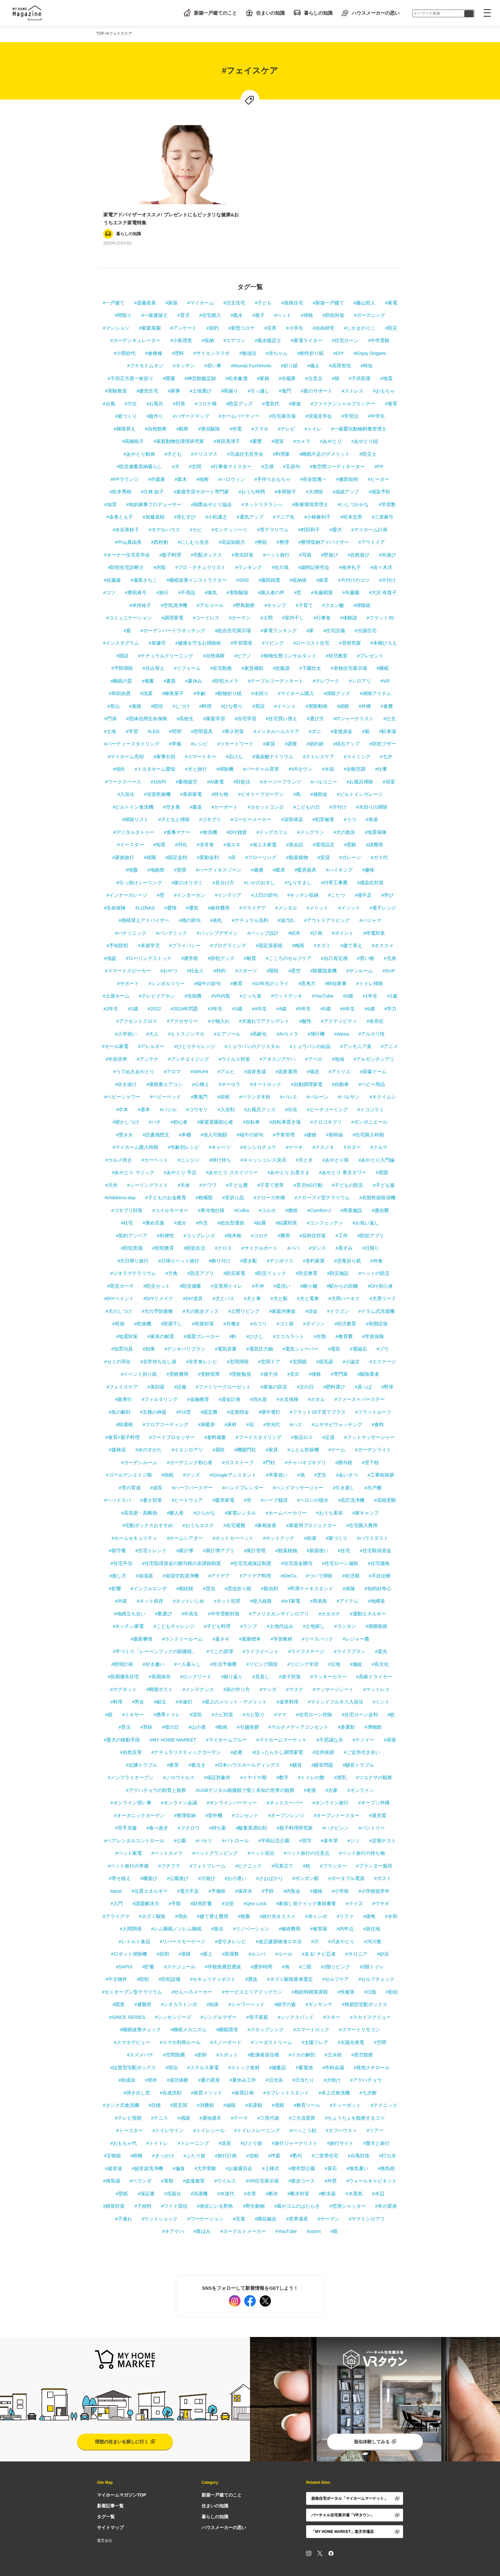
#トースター (129, 2110)
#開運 (169, 358)
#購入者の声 (271, 572)
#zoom (313, 2210)
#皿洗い (282, 1265)
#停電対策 (374, 912)
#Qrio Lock (255, 1883)
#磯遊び (148, 1858)
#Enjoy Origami (370, 332)
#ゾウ (383, 1328)
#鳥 (297, 773)
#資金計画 (229, 1379)
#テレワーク (326, 660)
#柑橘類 (204, 1177)
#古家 (332, 1769)
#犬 (175, 446)
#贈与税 (343, 1442)
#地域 (338, 1038)
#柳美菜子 (173, 673)
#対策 (179, 383)
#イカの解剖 (302, 2034)
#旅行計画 (226, 2135)
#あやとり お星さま (289, 1152)
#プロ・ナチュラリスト (200, 547)
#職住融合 (265, 2198)
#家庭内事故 (282, 1290)
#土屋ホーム (116, 975)
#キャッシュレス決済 (263, 1139)
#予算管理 (284, 1114)
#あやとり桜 (335, 1139)
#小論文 (351, 1341)
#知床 (213, 1984)
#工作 (341, 1215)
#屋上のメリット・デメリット (234, 1681)
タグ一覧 (106, 2496)
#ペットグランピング (215, 1832)
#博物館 (372, 1706)
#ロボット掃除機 (129, 1933)
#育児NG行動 (307, 1164)
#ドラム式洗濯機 (376, 1290)
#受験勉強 (240, 1353)
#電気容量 (226, 1328)
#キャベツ (220, 1126)
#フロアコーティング (165, 1404)
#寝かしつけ (126, 1101)
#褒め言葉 (153, 1202)
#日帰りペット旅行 (178, 1240)
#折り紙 (289, 345)
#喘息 (313, 1051)
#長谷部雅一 (313, 458)
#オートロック (265, 1064)
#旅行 (162, 572)
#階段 (273, 950)
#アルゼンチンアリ (374, 1038)
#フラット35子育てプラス (318, 1391)
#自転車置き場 (285, 1101)
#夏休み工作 (243, 2059)
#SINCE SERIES (127, 1996)
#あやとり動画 (139, 433)
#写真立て (282, 1845)
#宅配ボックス (206, 534)
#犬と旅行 (196, 748)
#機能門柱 (245, 1429)
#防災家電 (234, 1252)
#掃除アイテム (375, 673)
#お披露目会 (239, 2148)
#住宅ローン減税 (340, 1543)
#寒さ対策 (233, 711)
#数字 (282, 1757)
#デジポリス (280, 1240)
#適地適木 (210, 2097)
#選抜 (251, 1958)
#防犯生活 (194, 1227)
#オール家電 (115, 1026)
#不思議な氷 (329, 1719)
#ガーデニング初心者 (189, 1442)
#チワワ (207, 1164)
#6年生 (347, 988)
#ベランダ (140, 2160)
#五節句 (291, 446)
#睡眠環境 (227, 2009)
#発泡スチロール (372, 2047)
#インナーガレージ (127, 874)
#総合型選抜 (230, 1202)
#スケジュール (179, 1946)
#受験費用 (177, 1353)
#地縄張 (376, 1580)
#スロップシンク (266, 2009)
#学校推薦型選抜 (223, 1946)
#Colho (241, 1190)
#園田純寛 (269, 559)
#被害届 (318, 1908)
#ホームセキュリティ (134, 1517)
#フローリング (260, 837)
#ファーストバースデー (360, 1379)
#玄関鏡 (298, 1341)
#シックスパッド (296, 1996)
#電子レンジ (383, 887)
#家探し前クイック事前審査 (306, 1883)
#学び (387, 874)
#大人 (152, 1013)
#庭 (127, 610)
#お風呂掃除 (360, 761)
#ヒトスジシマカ (186, 1013)
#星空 (294, 950)
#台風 (109, 383)
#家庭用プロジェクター (311, 1505)
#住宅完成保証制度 (251, 1543)
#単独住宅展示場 (349, 647)
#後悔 (369, 1895)
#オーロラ (229, 1064)
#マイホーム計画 (369, 509)
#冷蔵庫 (287, 358)
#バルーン (317, 1076)
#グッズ (191, 1454)
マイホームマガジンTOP (121, 2474)
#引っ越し (258, 370)
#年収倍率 (116, 1038)
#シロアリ (360, 660)
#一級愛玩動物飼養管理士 (358, 408)
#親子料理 (170, 534)
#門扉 (110, 698)
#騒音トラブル (358, 1744)
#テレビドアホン (157, 975)
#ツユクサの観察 (374, 1757)
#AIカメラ (287, 1013)
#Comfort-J (319, 1190)
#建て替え (351, 925)
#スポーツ (246, 950)
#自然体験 (213, 635)
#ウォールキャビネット (371, 2160)
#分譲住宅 (365, 610)
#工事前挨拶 (380, 1454)
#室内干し (293, 597)
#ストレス (353, 370)
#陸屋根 (124, 1404)
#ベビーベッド (165, 1076)
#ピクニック (248, 1845)
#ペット (282, 294)
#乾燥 (118, 1303)
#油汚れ (286, 899)
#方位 (131, 383)
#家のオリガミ (187, 862)
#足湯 (328, 1416)
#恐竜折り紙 (347, 1240)
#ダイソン (314, 1303)
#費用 (284, 1215)
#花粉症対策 (312, 1215)
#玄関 (195, 446)
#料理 (205, 685)
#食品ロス (302, 1416)
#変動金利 (207, 837)
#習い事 (212, 345)
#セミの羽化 (117, 1341)
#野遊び (329, 534)
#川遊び (206, 1858)
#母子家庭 (257, 1996)
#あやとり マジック (133, 1152)
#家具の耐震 (160, 1316)
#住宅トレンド (151, 1530)
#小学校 (340, 1870)
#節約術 (315, 723)
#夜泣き (196, 1744)
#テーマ (239, 2097)
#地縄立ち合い (129, 1593)
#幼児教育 (345, 1303)
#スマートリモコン (359, 2009)
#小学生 (294, 307)
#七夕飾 (367, 2072)
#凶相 (223, 1076)
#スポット (227, 2034)
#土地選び (200, 370)
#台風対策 (359, 2135)
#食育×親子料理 (122, 1416)
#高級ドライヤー (374, 1656)
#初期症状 (376, 1303)
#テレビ (286, 408)
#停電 (236, 408)
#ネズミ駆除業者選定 (289, 1958)
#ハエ (296, 1404)
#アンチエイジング (188, 1038)
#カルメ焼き (119, 1139)
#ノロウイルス (178, 1757)
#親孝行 (123, 1379)
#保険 (349, 1568)
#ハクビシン (335, 1807)
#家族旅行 (123, 837)
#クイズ (354, 1883)
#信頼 (252, 2135)
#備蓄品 (277, 2047)
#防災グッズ (239, 383)
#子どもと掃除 (173, 799)
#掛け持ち (220, 1139)
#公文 (389, 698)
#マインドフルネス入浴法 (335, 1681)
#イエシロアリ (187, 1429)
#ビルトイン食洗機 (133, 786)
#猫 (335, 358)
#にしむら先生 (193, 521)
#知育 (110, 484)
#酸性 (305, 1000)
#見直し (261, 1656)
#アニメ (389, 1026)
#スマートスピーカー (128, 950)
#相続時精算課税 (310, 1971)
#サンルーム (359, 950)
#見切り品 (233, 1177)
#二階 (305, 1946)
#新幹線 (334, 1114)
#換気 (211, 572)
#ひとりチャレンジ (194, 1026)
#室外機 (213, 1795)
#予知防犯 (117, 925)
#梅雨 (298, 925)
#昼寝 (390, 1719)
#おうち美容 (329, 1492)
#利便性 (165, 1215)
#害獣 (167, 2160)
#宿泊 (171, 2047)
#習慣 (180, 849)
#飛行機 (316, 1013)
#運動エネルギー (368, 1593)
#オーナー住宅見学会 (127, 534)
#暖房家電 (223, 1479)
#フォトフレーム (208, 1845)
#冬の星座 (386, 2185)
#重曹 (256, 420)
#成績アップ (346, 471)
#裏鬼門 (199, 1076)
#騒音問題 (322, 1744)
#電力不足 (188, 1870)
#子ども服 (383, 1164)
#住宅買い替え (281, 698)
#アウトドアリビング (327, 899)
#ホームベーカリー (286, 1492)
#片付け (387, 559)
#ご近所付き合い (362, 1731)
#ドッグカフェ (272, 811)
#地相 (202, 458)
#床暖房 (206, 1404)
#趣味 (368, 849)
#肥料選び (334, 1366)
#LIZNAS (145, 887)
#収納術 (298, 559)
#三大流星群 (302, 2097)
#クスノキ (323, 1126)
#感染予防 (379, 471)
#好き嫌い (153, 1643)
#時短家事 (336, 963)
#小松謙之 (216, 496)
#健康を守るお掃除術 (198, 622)
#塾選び (163, 1593)
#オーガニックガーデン (139, 1795)
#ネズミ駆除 (152, 1895)
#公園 (180, 1820)
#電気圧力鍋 (259, 1328)
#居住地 (371, 1908)
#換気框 (386, 2148)
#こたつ (336, 874)
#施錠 (356, 1643)
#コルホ (267, 1190)
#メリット (317, 887)
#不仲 (258, 1265)
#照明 (175, 711)
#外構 (365, 685)
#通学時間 (261, 1946)
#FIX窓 (183, 1391)
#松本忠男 (351, 496)
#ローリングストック (149, 937)
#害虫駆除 (209, 408)
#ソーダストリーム (271, 2022)
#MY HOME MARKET (173, 1719)
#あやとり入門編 (376, 1139)
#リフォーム (187, 647)
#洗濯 (146, 673)
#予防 (268, 1870)
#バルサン (349, 1076)
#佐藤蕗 (112, 559)
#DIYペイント (119, 1278)
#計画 (316, 912)
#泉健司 (157, 622)
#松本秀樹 (120, 471)
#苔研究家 (350, 622)
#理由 (181, 1895)
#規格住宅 (292, 282)
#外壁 (331, 2160)
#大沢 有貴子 (383, 572)
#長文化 (380, 1643)
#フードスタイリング (258, 1416)
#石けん (234, 736)
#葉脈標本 (250, 1618)
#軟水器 (327, 2173)
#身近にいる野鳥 (215, 2185)
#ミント (381, 1681)
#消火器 (258, 1379)
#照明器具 (202, 711)
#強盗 (110, 937)
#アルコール (210, 585)
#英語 (259, 685)
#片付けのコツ (353, 559)
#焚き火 (124, 1114)
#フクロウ (188, 1807)
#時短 (367, 345)
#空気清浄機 (174, 585)
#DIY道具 (193, 1278)
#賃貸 (324, 837)
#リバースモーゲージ (182, 1921)
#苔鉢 (146, 1706)
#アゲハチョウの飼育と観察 (156, 1769)
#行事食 (321, 597)
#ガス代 (379, 837)
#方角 (171, 1252)
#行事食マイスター (231, 446)
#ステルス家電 (202, 2047)
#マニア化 (284, 496)
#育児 (183, 294)
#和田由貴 (119, 673)
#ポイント (343, 912)
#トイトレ (157, 2122)
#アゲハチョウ (365, 2059)
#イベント (285, 685)
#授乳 (340, 1757)
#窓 (297, 572)
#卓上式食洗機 (334, 2072)
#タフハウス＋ (341, 2110)
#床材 (230, 1404)
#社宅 (127, 1202)
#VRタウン (300, 748)
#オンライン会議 (179, 1782)
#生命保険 (115, 887)
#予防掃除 (122, 647)
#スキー (331, 1996)
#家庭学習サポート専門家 (201, 471)
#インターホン (189, 874)
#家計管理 (255, 1530)
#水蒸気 (353, 2173)
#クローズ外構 (269, 1177)
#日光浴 (274, 2059)
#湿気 (196, 1694)
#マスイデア (252, 887)
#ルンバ (257, 1933)
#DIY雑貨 (237, 811)
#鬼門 (285, 370)
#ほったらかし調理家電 (278, 1731)
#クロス (223, 1227)
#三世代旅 (268, 2097)
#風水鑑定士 (268, 320)
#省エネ (232, 824)
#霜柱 (218, 1429)
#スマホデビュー (132, 2022)
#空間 (380, 2022)
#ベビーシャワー (122, 1076)
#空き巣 (171, 786)
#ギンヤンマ (318, 1984)
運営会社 (104, 2520)
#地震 (386, 358)
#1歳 (392, 975)
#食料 (378, 1404)
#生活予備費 (223, 1643)
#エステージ (382, 1341)
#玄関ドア (269, 1341)
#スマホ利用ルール (180, 2022)
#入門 (117, 1883)
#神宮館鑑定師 (200, 358)
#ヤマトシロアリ (367, 2198)
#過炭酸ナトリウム (273, 736)
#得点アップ (346, 723)
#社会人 (195, 950)
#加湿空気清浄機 (181, 1555)
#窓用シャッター (347, 2185)
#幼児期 (350, 1555)
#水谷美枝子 (126, 509)
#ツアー (375, 2110)
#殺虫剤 (269, 1568)
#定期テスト (382, 1820)
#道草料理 (287, 1681)
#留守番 (117, 1530)
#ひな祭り (232, 685)
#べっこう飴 (303, 2110)
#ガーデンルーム (139, 1442)
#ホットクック (278, 1517)
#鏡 (109, 1694)
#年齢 (199, 673)
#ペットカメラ (167, 1832)
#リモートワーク (235, 723)
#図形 (119, 1984)
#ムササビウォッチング (337, 1404)
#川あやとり (341, 1921)
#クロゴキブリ (326, 1101)
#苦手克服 (126, 1807)
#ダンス (317, 1227)
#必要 (237, 1731)
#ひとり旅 (251, 2122)
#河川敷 (372, 1921)
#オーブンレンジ (286, 1795)
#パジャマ (370, 899)
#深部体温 (292, 799)
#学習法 (350, 395)
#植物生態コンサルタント (288, 635)
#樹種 (136, 2135)
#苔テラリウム (273, 509)
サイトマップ (110, 2507)
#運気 (192, 887)
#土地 (110, 711)
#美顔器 (155, 1366)
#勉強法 (247, 332)
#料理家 (281, 433)
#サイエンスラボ (212, 332)
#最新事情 (141, 1618)
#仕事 (381, 748)
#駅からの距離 (342, 1265)
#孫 (301, 1454)
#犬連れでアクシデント (264, 1000)
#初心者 (179, 1101)
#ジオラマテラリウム (133, 1252)
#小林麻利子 (317, 496)
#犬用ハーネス (344, 1278)
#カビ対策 (222, 1694)
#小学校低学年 (374, 1870)
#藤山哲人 (364, 282)
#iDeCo (289, 1555)
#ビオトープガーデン (261, 773)
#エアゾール (227, 1013)
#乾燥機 (142, 1303)
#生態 (320, 1316)
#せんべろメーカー (192, 1971)
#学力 (390, 988)
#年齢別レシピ (183, 1126)
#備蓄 (148, 660)
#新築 (171, 282)
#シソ (354, 1820)
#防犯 (143, 1958)
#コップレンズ (199, 1215)
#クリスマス (204, 433)
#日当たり (303, 2059)
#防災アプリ (200, 1252)
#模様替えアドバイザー (144, 899)
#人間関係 (131, 1908)
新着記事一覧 (110, 2485)
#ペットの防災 (374, 1252)
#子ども (263, 282)
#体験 (315, 1353)
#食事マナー (177, 811)
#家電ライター (306, 320)
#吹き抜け (126, 1064)
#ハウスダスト (372, 1517)
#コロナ (259, 1215)
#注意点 (313, 358)
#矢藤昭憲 (322, 572)
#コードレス (206, 597)
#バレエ (288, 1076)
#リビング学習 (303, 1643)
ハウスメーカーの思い (370, 13)
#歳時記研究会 (313, 547)
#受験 (350, 824)
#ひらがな (204, 1492)
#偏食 (179, 2148)
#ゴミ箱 (284, 1303)
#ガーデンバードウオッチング (173, 610)
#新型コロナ (241, 307)
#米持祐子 (140, 585)
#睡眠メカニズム (189, 2009)
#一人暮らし (187, 1643)
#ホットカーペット (232, 1517)
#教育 (236, 963)
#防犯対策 (333, 294)
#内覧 (159, 547)
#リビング (273, 622)
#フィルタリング (160, 1379)
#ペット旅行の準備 (128, 1845)
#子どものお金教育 (165, 1177)
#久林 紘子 (152, 471)
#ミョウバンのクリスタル (252, 1026)
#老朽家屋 (314, 1240)
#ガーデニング (369, 294)
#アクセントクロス (136, 1000)
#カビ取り (254, 1694)
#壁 (160, 874)
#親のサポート (316, 370)
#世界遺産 (297, 2198)
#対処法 (241, 761)
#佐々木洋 (381, 547)
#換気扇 (111, 2160)
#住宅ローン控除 (314, 1694)
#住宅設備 (334, 610)
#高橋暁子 (133, 420)
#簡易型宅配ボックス (364, 1984)
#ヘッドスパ (117, 1479)
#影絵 (392, 1971)
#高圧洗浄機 (351, 1479)
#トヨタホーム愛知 (155, 748)
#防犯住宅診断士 (126, 547)
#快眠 (167, 1454)
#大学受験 (205, 2148)
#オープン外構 (373, 1782)
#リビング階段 (261, 1643)
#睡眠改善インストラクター (197, 559)
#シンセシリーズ (173, 1996)
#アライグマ (116, 1895)
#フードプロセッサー (172, 1416)
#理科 (178, 332)
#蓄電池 (304, 2047)
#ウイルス (225, 2160)
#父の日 (305, 1366)
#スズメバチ (140, 2034)
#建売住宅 (147, 370)
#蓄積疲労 (186, 761)
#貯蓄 (148, 1946)
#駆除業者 (368, 1353)
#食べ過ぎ (157, 1807)
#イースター (130, 824)
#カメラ (301, 420)
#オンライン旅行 (330, 1782)
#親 (365, 711)
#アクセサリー (182, 1000)
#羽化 (181, 824)
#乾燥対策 (203, 1303)
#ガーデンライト (373, 1429)
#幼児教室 (337, 635)
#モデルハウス (164, 509)
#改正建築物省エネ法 (278, 1921)
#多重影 (346, 1706)
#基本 (144, 1089)
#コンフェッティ (325, 1202)
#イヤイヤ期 (253, 1757)
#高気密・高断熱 (139, 1492)
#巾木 (122, 1089)
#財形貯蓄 (201, 1883)
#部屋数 (230, 1933)
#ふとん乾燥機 (303, 1429)
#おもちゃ (384, 370)
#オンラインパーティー (232, 1782)
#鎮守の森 (285, 1984)
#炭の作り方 (237, 1669)
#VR (385, 660)
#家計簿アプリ (218, 1530)
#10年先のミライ (270, 963)
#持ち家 (217, 1807)
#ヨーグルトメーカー (243, 2210)
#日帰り (370, 1227)
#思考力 (306, 963)
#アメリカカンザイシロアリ (279, 1593)
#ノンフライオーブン (130, 1757)
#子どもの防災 (347, 1164)
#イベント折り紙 (139, 1353)
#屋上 (206, 1933)
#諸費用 (374, 824)
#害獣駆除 (237, 572)
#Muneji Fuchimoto (251, 345)
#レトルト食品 (134, 1921)
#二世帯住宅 (325, 2135)
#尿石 (331, 2148)
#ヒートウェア (187, 1479)
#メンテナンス (198, 1669)
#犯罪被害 (323, 799)
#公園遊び (177, 1858)
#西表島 (318, 1580)
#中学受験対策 (223, 1593)
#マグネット (123, 1669)
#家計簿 (184, 1530)
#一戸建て (113, 282)
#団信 (157, 685)
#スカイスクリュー (370, 1996)
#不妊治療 (380, 1555)
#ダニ (315, 711)
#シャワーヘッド (247, 1984)
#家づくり (337, 1517)
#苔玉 (124, 1706)
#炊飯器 (281, 647)
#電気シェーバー (301, 1328)
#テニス (159, 2097)
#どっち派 (250, 975)
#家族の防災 (274, 1366)
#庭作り (154, 395)
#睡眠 (383, 647)
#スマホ (259, 408)
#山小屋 (196, 1706)
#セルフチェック (376, 1958)
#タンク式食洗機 (121, 2084)
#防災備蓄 (190, 1265)
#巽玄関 (178, 2084)
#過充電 (377, 1795)
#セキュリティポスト (213, 1958)
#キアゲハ (173, 2210)
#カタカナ (329, 1593)
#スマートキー (200, 736)
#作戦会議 (333, 2047)
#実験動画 (316, 685)
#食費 (386, 685)
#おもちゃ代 (123, 2122)
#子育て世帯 (270, 1164)
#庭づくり (126, 395)
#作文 (202, 1202)
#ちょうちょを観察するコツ (355, 2097)
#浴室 (389, 761)
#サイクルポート (259, 1227)
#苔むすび (185, 496)
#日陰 (370, 1971)
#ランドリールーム (182, 1618)
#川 (315, 1921)
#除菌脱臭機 (323, 950)
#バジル (168, 1089)
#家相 (263, 358)
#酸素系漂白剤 (251, 1807)
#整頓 (261, 521)
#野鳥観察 (244, 585)
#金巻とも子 (120, 496)
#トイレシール (208, 2110)
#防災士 (367, 433)
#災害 (270, 307)
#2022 (154, 988)
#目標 (155, 2084)
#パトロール (235, 1820)
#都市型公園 (302, 2148)
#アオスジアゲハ (278, 1038)
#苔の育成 (129, 1467)
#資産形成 (255, 1051)
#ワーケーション (205, 2198)
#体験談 (348, 597)
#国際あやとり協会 (211, 484)
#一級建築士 (154, 294)
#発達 (372, 799)
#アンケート (183, 307)
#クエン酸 (333, 585)
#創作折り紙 (310, 332)
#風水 (237, 294)
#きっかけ (163, 2135)
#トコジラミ (370, 1089)
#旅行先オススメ (278, 1895)
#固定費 (209, 1391)
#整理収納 (185, 1795)
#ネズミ (322, 925)
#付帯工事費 (334, 862)
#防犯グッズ (221, 937)
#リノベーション (251, 1908)
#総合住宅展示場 (233, 610)
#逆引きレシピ (230, 1921)
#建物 (310, 1114)
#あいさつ (347, 1454)
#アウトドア (371, 521)
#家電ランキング (279, 610)
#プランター (333, 1845)
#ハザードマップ (191, 395)
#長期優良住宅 (123, 1656)
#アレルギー (151, 1026)
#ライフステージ (306, 1631)
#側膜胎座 (376, 1605)
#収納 (208, 320)
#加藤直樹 (153, 496)
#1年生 (370, 975)
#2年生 (111, 988)
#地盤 (132, 849)
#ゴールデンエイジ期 (128, 1454)
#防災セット (156, 1265)
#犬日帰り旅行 (133, 1240)
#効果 (149, 1328)
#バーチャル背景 (261, 748)
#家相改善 (265, 1505)
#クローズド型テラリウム (322, 1177)
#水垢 (328, 748)
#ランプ (248, 1605)
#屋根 (185, 1933)
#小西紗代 (125, 332)
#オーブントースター (336, 1795)
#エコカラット (288, 1316)
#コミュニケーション (129, 597)
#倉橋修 (153, 332)
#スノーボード (225, 2022)
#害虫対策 (242, 534)
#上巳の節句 (264, 874)
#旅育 (322, 559)
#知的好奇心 (377, 1568)
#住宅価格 (378, 1543)
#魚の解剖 (119, 1391)
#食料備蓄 (215, 1416)
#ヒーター (378, 458)
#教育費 (343, 1316)
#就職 (150, 837)
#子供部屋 (360, 358)
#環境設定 (324, 824)
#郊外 (151, 2059)
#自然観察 (156, 408)
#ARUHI (199, 1051)
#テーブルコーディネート (275, 660)
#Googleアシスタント (233, 1454)
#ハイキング (339, 849)
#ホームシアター (185, 1517)
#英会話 (294, 824)
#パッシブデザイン (217, 912)
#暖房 (279, 849)
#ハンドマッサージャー (298, 1467)
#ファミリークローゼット (223, 1366)
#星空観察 (362, 2034)
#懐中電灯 (269, 1391)
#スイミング (357, 736)
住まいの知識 (265, 13)
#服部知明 (347, 458)
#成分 (180, 1202)
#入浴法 (125, 773)
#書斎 (170, 660)
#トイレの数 (311, 1757)
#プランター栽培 (374, 1845)
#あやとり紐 (364, 420)
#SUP (388, 950)
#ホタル (316, 1379)
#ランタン (345, 1605)
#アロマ (172, 1051)
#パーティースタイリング (131, 723)
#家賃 (269, 723)
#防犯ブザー (382, 723)
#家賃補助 (252, 647)
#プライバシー (185, 925)
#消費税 (205, 2084)
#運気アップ (250, 496)
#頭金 (311, 1290)
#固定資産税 (269, 925)
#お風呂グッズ (260, 1089)
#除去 (217, 1908)
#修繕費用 (289, 1908)
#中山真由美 (128, 521)
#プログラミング (228, 925)
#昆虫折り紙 (238, 1568)
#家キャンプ (365, 1492)
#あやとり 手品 (180, 1152)
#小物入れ (218, 1000)
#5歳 (325, 988)
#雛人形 (175, 1492)
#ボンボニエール (369, 1101)
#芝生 (320, 1454)
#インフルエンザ (149, 1568)
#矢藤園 (350, 572)
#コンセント (245, 1795)
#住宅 (344, 1530)
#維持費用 (219, 887)
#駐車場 (387, 711)
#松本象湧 (236, 358)
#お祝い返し (366, 1202)
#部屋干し (171, 1303)
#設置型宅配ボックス (133, 2047)
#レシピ (199, 723)
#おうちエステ (198, 1505)
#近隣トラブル (141, 1744)
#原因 (382, 1152)
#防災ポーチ (120, 1265)
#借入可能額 (214, 1114)
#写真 (305, 534)
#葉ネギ (220, 1618)
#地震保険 (375, 811)
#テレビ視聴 (128, 2097)
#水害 (250, 2173)
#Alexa (341, 1013)
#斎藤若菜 (145, 282)
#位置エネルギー (149, 1870)
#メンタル (286, 887)
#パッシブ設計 (263, 912)
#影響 (115, 1568)
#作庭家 (156, 458)
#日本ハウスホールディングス (247, 1744)
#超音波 (113, 2148)
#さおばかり (269, 1858)
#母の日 (170, 1706)
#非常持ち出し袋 (158, 1341)
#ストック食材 (244, 2047)
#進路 (135, 685)
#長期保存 (159, 1656)
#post (116, 1870)
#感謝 (184, 2097)
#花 (250, 1404)
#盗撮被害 (194, 2160)
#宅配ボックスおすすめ (147, 1505)
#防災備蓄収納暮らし (139, 446)
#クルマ (379, 1126)
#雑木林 (232, 1215)
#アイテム (347, 1580)
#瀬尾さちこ (143, 559)
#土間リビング (244, 1290)
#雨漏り (229, 370)
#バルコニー (324, 761)
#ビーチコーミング (327, 1089)
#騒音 (296, 1744)
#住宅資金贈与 (296, 1543)
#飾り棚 (308, 1265)
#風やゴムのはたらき (297, 2185)
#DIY (338, 332)
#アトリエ (339, 1051)
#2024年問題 (184, 988)
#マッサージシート (333, 1669)
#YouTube (322, 975)
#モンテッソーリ (229, 509)
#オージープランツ (280, 761)
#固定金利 (176, 837)
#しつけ (181, 685)
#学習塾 (387, 484)
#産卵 (201, 2034)
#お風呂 (154, 383)
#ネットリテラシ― (261, 484)
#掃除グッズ (337, 673)
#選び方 (315, 698)
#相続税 (184, 1568)
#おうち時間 (252, 471)
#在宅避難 (234, 1505)
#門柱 (269, 1442)
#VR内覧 (220, 975)
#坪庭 (274, 2135)
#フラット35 (380, 597)
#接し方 (117, 1555)
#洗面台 (172, 2173)
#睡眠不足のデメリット (324, 433)
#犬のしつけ (119, 1290)
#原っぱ (363, 1366)
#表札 (216, 899)
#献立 (160, 1681)
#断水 (272, 2173)
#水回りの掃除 (371, 786)
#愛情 (170, 887)
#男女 (138, 1681)
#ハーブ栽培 (274, 1479)
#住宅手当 (121, 1543)
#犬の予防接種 (157, 1290)
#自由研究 (324, 307)
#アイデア (219, 1555)
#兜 (247, 1479)
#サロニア (356, 1933)
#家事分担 (164, 736)
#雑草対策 (114, 2185)
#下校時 (142, 2185)
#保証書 (145, 2173)
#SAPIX (124, 1946)
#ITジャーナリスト (354, 698)
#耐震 (250, 937)
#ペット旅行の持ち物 (362, 1832)
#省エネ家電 (263, 824)
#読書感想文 (156, 1114)
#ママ (280, 1694)
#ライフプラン (349, 1631)
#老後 (310, 1769)
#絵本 (294, 912)
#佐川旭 (280, 547)
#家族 (295, 383)
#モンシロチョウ (258, 1126)
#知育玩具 (122, 1328)
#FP (378, 446)
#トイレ (313, 408)
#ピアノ (242, 635)
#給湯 (310, 1517)
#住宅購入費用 (362, 1505)
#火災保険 (287, 1379)
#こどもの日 (306, 786)
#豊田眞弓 (136, 572)
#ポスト (382, 1858)
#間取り (123, 294)
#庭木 (181, 458)
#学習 (132, 711)
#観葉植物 (297, 837)
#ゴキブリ (210, 799)
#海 (285, 1946)
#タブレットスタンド (286, 2072)
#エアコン (234, 320)
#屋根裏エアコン (164, 1064)
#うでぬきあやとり (134, 1051)
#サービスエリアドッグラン (252, 1971)
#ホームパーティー (239, 395)
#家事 (174, 370)
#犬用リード (382, 1278)
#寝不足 (363, 874)
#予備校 (217, 1870)
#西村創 (159, 521)
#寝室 (278, 420)
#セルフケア (335, 1958)
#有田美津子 (227, 420)
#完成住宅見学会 (245, 433)
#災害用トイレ (226, 1265)
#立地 (334, 1643)
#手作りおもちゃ (272, 458)
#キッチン (184, 345)
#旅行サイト (340, 2122)
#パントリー (371, 1807)
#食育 (391, 383)
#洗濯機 (199, 2173)
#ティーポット (345, 2084)
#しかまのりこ (359, 307)
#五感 (267, 446)
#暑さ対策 (151, 1479)
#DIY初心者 (380, 1265)
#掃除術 (362, 585)
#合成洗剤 (170, 2072)
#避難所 (142, 1984)
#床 (232, 837)
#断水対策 (298, 2173)
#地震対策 (127, 1316)
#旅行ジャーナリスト (294, 2122)
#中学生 (376, 395)
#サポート (128, 963)
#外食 (377, 1240)
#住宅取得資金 (375, 1530)
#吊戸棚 (372, 1467)
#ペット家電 (128, 1832)
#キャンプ (275, 585)
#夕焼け (332, 2059)
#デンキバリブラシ (185, 1328)
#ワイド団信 (174, 2185)
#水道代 (225, 2173)
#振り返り (232, 1656)
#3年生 (215, 988)
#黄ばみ (202, 2210)
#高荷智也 (340, 345)
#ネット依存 (150, 1580)
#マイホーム (200, 282)
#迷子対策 (290, 1656)
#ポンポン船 (305, 1858)
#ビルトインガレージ (360, 773)
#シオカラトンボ (179, 1984)
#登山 (113, 685)
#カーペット (155, 1139)
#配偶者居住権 (263, 2034)
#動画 (221, 1706)
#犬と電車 (308, 1278)
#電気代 (270, 383)
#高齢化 (258, 1013)
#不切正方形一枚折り (130, 358)
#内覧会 (291, 1870)
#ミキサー (133, 1694)
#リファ (345, 1895)
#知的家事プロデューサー (153, 484)
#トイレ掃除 (369, 963)
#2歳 (133, 988)
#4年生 (259, 988)
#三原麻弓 (382, 496)
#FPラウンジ (125, 458)
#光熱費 (193, 975)
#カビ (196, 509)
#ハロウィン (231, 458)
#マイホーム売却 (126, 736)
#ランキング (248, 547)
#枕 (306, 1845)
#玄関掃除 (237, 1341)
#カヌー (352, 1126)
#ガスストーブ (237, 1442)
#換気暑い (357, 2148)
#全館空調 (354, 748)
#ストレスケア (318, 736)
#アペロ (313, 1038)
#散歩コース (301, 2160)
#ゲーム (336, 1429)
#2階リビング (335, 1946)
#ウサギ (380, 1883)
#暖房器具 (305, 849)
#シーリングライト (147, 1164)
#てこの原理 (219, 1631)
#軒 (233, 1316)
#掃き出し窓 (136, 2072)
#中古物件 (116, 1958)
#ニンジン (188, 1139)
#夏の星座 (209, 2059)
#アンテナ (147, 1038)
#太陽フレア (315, 2022)
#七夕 (386, 736)
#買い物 (365, 937)
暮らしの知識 (312, 13)
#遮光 (381, 1631)
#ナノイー (363, 1719)
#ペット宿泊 (261, 1832)
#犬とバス (223, 1278)
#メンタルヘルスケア (276, 711)
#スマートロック (311, 2009)
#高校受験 (385, 1479)
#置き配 (248, 1240)
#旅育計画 (243, 2072)
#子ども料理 (217, 1605)
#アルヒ (225, 1051)
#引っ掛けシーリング (139, 862)
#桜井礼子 (350, 547)
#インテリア (228, 874)
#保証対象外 (217, 1757)
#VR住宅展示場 (262, 2160)
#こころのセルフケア (288, 937)
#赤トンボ (316, 1895)
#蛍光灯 (271, 1404)
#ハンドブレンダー (242, 1467)
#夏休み (193, 660)
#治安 (228, 1883)
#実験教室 (116, 370)
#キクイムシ (382, 1076)
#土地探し (314, 1605)
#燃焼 (291, 1190)
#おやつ (168, 950)
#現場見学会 (318, 395)
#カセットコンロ (266, 786)
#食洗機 (208, 811)
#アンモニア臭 (355, 1026)
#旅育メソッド (206, 2072)
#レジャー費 (356, 1618)
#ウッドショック (160, 2198)
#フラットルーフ (373, 1391)
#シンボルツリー (167, 963)
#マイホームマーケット (281, 1719)
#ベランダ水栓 (254, 1076)
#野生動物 (254, 2185)
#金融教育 (198, 1379)
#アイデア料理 (255, 1555)
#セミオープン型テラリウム (132, 1971)
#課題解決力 (145, 1883)
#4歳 (281, 988)
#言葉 (239, 2198)
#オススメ (382, 925)
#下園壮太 (310, 647)
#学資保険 (373, 1316)
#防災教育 (306, 1252)
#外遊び (387, 534)
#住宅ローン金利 (360, 1694)
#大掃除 (314, 471)
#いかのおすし (259, 862)
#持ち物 (219, 773)
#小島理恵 (181, 320)
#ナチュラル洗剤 (250, 899)
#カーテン (240, 597)
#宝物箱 (112, 2135)
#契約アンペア (131, 1215)
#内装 (121, 1580)
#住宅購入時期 (368, 1114)
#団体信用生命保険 (146, 698)
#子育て (304, 585)
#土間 (266, 597)
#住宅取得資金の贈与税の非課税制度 (181, 1543)
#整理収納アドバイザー (323, 521)
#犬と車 (252, 1278)
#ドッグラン (310, 811)
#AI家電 (215, 761)
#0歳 (348, 975)
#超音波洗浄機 (147, 2148)
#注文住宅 (234, 282)
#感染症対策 (370, 862)
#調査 (291, 723)
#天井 (111, 1164)
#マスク (294, 1669)
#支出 (293, 1353)
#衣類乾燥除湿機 (377, 1177)
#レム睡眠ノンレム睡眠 (176, 1908)
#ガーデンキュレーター (135, 320)
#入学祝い (126, 1013)
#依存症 (375, 1000)
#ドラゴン (338, 1290)
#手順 (175, 1883)
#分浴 (291, 1089)
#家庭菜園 (150, 307)
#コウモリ (197, 1089)
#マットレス (376, 1669)
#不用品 (186, 572)
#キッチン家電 (128, 1605)
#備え (313, 345)
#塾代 (296, 2135)
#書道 (196, 786)
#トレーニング (193, 2122)
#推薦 (244, 1895)
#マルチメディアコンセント (298, 1706)
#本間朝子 (285, 471)
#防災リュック (270, 1252)
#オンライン (360, 1769)
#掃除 (307, 294)
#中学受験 (379, 320)
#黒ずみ (343, 1227)
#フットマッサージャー (369, 1416)
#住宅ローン (345, 320)
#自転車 (251, 1101)
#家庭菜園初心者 (215, 1101)
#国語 (122, 635)
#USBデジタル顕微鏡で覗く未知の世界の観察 (245, 1769)
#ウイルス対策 (234, 1038)
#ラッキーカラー (328, 1656)
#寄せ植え (119, 1858)
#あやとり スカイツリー (232, 1152)
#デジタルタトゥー (134, 811)
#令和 (391, 1895)
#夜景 (173, 1744)
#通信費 (380, 1190)
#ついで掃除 (319, 1555)
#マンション (116, 307)
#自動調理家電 (306, 1064)
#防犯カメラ (225, 660)
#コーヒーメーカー (251, 799)
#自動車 (340, 1064)
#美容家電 (191, 773)
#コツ (109, 572)
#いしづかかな (353, 484)
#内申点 (345, 1908)
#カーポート (224, 786)
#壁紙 (122, 2173)
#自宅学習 (245, 698)
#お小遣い (235, 1858)
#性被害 (345, 1971)
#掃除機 (225, 748)
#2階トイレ (372, 1946)
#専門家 (339, 1353)
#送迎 (225, 2122)
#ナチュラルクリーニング (165, 635)
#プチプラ (169, 1845)
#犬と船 (278, 1278)
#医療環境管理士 (310, 484)
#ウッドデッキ (286, 975)
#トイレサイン (168, 2110)
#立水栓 (333, 2034)
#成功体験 (177, 2059)
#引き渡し (344, 1467)
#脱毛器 (324, 1341)
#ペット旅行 (276, 534)
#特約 (219, 950)
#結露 (260, 1202)
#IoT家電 (290, 1580)
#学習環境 (241, 622)
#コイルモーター (170, 1190)
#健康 (257, 849)
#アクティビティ (339, 1000)
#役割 (163, 1933)
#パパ (293, 1227)
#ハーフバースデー (192, 1467)
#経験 (343, 685)
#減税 (230, 2084)
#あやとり (331, 420)
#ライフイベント (261, 1631)
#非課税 (253, 2084)
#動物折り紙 (228, 673)
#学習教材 (281, 1618)
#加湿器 (144, 1555)
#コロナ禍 (206, 383)
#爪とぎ (304, 1139)
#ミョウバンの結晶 (310, 1026)
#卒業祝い (277, 1454)
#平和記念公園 (274, 1820)
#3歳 (237, 988)
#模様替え (124, 408)
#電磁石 (358, 1328)
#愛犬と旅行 (376, 2122)
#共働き (232, 1303)
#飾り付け (220, 1240)
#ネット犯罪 (227, 1580)
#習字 (305, 1820)
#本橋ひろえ (384, 622)
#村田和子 (309, 509)
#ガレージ (350, 837)
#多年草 (329, 1820)
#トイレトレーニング (257, 2110)
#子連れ (123, 2198)
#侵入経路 (261, 1580)
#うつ (350, 799)
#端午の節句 (207, 963)
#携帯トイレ (166, 1694)
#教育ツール (307, 2084)
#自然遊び (358, 534)
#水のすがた (149, 1429)
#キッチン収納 (303, 874)
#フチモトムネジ (145, 345)
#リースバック (317, 1618)
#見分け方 (223, 862)
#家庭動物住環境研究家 (178, 420)
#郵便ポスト (159, 1669)
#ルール (283, 1933)
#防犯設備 (169, 1958)
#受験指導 (209, 1353)
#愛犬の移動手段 (122, 1719)
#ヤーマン (328, 2198)
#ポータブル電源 (346, 1858)
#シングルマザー (219, 1996)
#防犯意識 (132, 1227)
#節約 (212, 307)
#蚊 (391, 1694)
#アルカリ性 (371, 1013)
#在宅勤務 (221, 647)
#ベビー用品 (371, 1064)
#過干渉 (269, 1353)
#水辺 (378, 2173)
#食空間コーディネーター (337, 446)
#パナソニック (130, 912)
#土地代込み (280, 1605)
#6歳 (369, 988)
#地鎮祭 (155, 849)
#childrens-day (120, 1177)
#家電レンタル (240, 1492)
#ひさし (254, 1316)
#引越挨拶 (248, 1706)
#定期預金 (238, 1391)
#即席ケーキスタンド (310, 1568)
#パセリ (203, 1820)
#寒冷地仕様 (211, 1190)
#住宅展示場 (282, 395)
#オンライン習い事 (130, 1782)
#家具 (272, 1429)
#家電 (391, 282)
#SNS (242, 559)
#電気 (334, 1328)
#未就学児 (148, 925)
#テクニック (384, 2084)
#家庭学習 (214, 698)
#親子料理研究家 (294, 1807)
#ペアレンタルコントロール (134, 1820)
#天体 (184, 1164)
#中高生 (189, 1593)
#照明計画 (122, 1643)
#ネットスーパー (285, 1782)
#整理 (282, 521)
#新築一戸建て (328, 282)
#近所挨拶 (323, 1731)
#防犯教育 (163, 1227)
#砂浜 (383, 1933)
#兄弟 (390, 937)
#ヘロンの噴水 (312, 1479)
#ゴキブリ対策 (127, 1190)
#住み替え (153, 647)
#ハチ (155, 1101)
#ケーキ (294, 1126)
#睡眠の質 (121, 660)
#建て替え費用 (212, 1895)
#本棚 (185, 1114)
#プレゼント (370, 635)
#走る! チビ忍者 (319, 1933)
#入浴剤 (225, 1089)
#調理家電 (172, 597)
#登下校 (370, 1442)
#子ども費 (237, 1164)
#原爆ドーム (373, 1051)
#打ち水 (387, 2135)
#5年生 (303, 988)
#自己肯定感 (334, 937)
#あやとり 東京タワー (342, 1152)
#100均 (158, 761)
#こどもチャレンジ (173, 1605)
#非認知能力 (232, 521)
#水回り (259, 673)
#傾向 (119, 748)
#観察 (182, 408)
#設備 (180, 1366)
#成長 (156, 1467)
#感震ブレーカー (202, 1316)
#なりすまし (298, 862)
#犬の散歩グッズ (200, 1290)
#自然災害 (131, 1731)
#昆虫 (209, 1568)
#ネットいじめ (188, 1580)
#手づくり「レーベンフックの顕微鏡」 (155, 1631)
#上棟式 (270, 2148)
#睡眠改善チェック (140, 2009)
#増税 (278, 2084)
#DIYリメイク (158, 1278)
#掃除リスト (135, 799)
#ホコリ (258, 1303)
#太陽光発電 (351, 2022)
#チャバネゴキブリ (305, 1442)
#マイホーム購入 (296, 673)
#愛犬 (335, 509)
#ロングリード (195, 1656)
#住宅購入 (210, 294)
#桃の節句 (190, 899)
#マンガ (268, 1669)
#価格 (316, 1870)
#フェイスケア (122, 1366)
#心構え (200, 1064)
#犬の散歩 (344, 811)
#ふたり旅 (194, 2135)
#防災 (391, 307)
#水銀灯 (184, 1681)
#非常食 (205, 824)
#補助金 (318, 773)
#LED (154, 711)
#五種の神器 (153, 1391)
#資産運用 (286, 1051)
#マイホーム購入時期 (135, 1126)
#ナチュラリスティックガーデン (186, 1731)
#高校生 (185, 698)
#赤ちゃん (277, 332)
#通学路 (189, 937)
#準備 (175, 723)
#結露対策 (286, 1202)
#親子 (259, 294)
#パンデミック (171, 912)
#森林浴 (117, 1429)
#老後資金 (341, 711)
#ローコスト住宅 (311, 622)
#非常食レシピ (201, 1341)
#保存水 (243, 1870)
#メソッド (349, 887)
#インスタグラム (121, 622)
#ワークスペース (123, 761)
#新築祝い (317, 1530)
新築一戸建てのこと (209, 13)
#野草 (387, 1366)
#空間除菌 (174, 2034)
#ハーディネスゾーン (218, 849)
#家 (310, 610)
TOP (100, 33)
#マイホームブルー (226, 1719)
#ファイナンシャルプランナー (343, 383)
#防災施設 (338, 1252)
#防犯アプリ (370, 1215)
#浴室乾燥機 (157, 773)
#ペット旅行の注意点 (306, 1832)
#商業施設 (351, 1190)
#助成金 (126, 2059)
